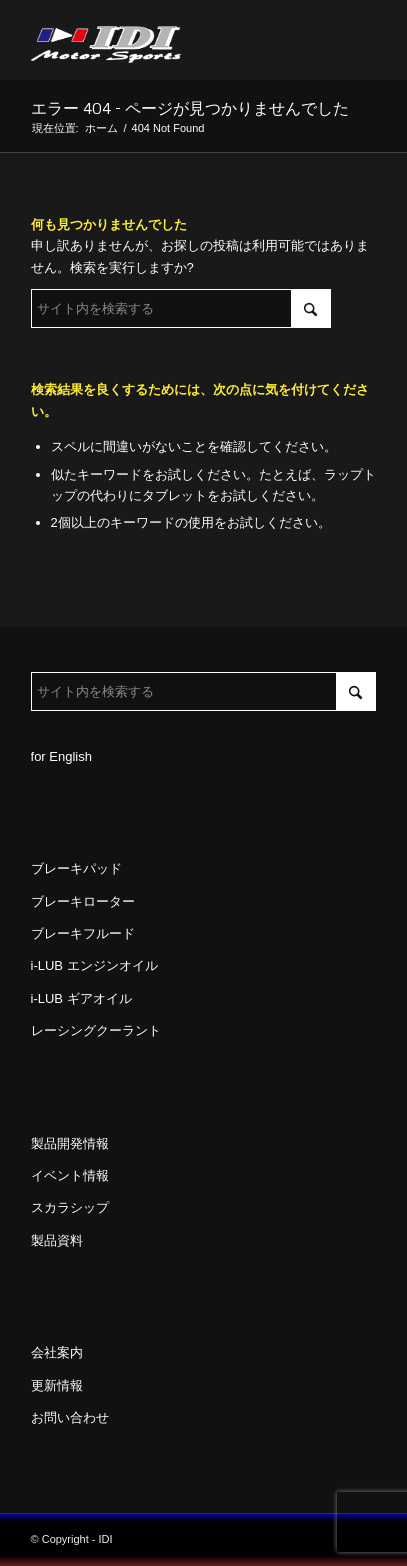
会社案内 (57, 1352)
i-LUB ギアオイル (81, 998)
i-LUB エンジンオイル (94, 965)
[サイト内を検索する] (181, 308)
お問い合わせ (70, 1417)
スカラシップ (70, 1207)
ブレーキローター (83, 901)
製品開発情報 (70, 1143)
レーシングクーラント (96, 1030)
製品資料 (57, 1240)
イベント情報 (70, 1175)
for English (61, 756)
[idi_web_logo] (169, 40)
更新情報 (57, 1385)
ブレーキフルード (83, 933)
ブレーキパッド (76, 868)
